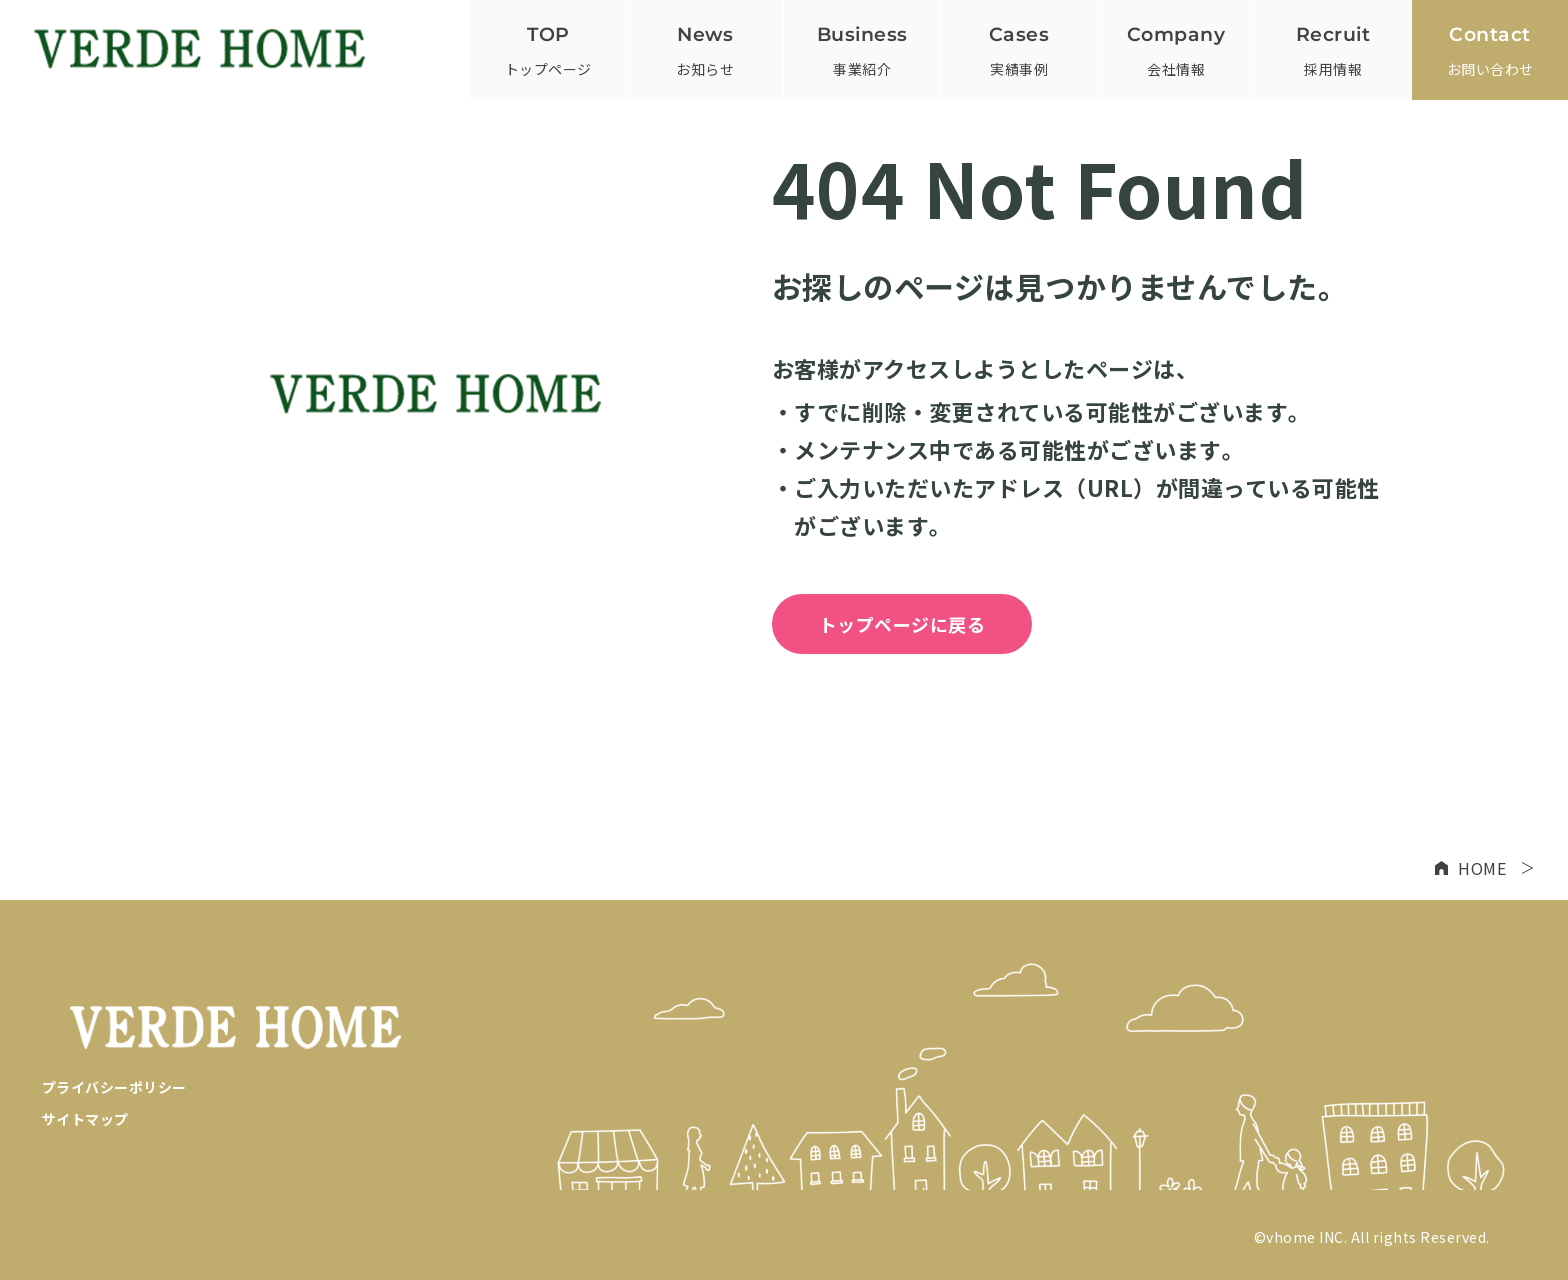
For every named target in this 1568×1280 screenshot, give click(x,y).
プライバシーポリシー (114, 1087)
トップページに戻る (902, 624)
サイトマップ (85, 1119)
